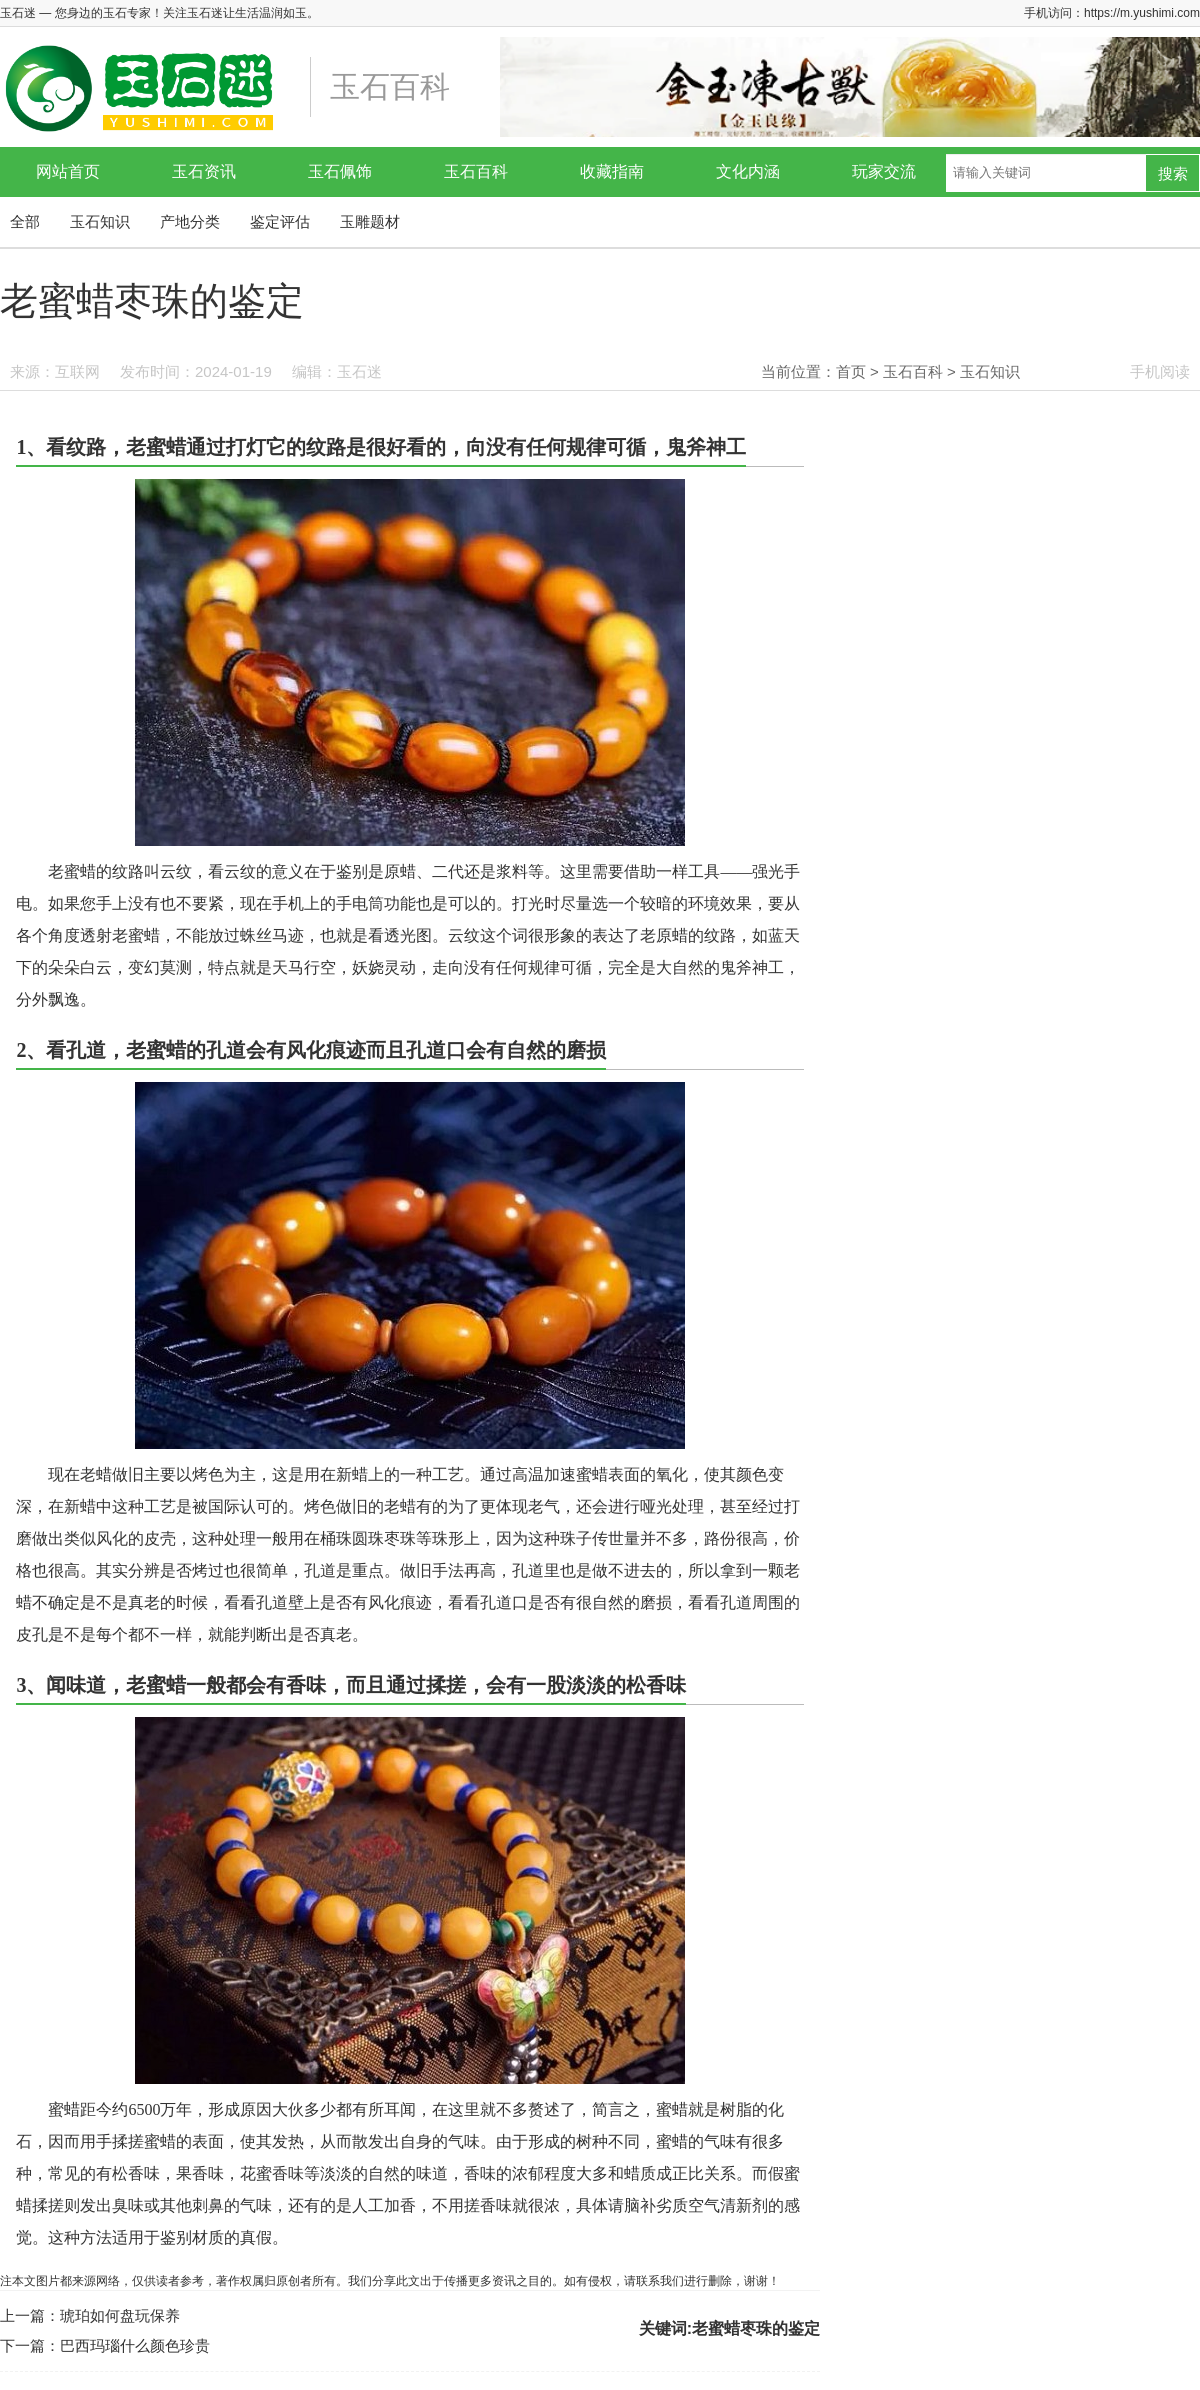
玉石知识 (100, 221)
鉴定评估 (280, 221)
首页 (851, 371)
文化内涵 (748, 171)
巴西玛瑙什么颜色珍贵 (135, 2345)
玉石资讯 (204, 171)
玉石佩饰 (340, 171)
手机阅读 (1160, 371)
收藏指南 (612, 171)
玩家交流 (884, 171)
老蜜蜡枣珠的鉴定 (756, 2328)
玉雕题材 (370, 221)
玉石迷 (359, 371)
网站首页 (68, 171)
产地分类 (190, 221)
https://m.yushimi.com (1142, 13)
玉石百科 (476, 171)
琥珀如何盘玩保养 (120, 2315)
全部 (25, 221)
